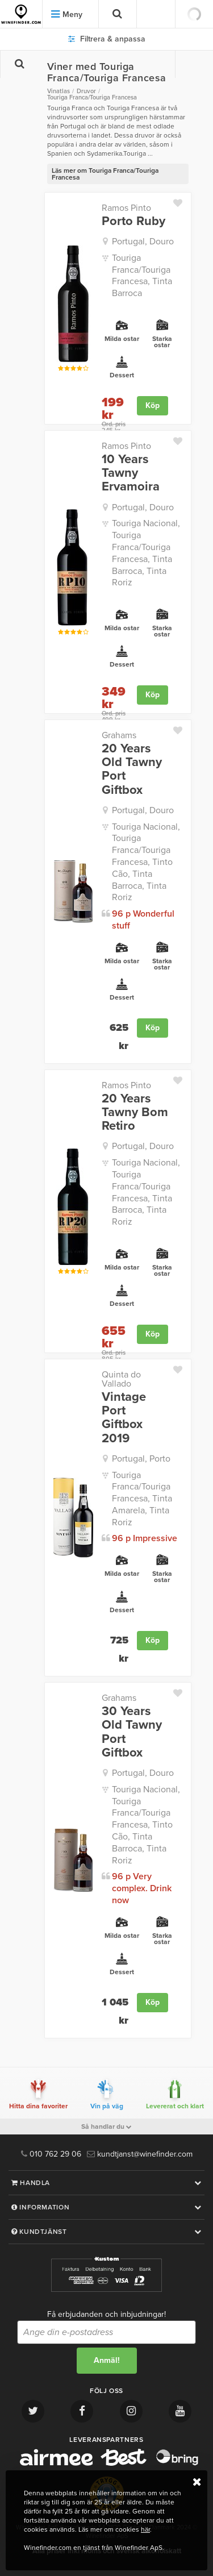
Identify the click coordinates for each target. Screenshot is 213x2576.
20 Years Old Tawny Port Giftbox (132, 769)
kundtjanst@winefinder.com (140, 2154)
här (145, 2529)
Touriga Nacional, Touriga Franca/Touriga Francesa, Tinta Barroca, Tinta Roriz (146, 553)
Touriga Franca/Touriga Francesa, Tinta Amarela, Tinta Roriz (142, 1499)
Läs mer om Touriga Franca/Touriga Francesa (105, 174)
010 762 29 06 (51, 2154)
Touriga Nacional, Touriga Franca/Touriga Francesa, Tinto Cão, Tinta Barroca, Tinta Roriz (146, 862)
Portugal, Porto (141, 1458)
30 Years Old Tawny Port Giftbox (132, 1731)
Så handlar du (106, 2126)
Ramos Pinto (126, 208)
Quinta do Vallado (121, 1379)
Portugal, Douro (143, 241)
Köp (152, 405)
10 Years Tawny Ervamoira (131, 473)
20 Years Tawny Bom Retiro (135, 1112)
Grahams (119, 735)
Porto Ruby (133, 221)
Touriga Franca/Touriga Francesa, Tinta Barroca (142, 275)
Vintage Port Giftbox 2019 (124, 1417)
